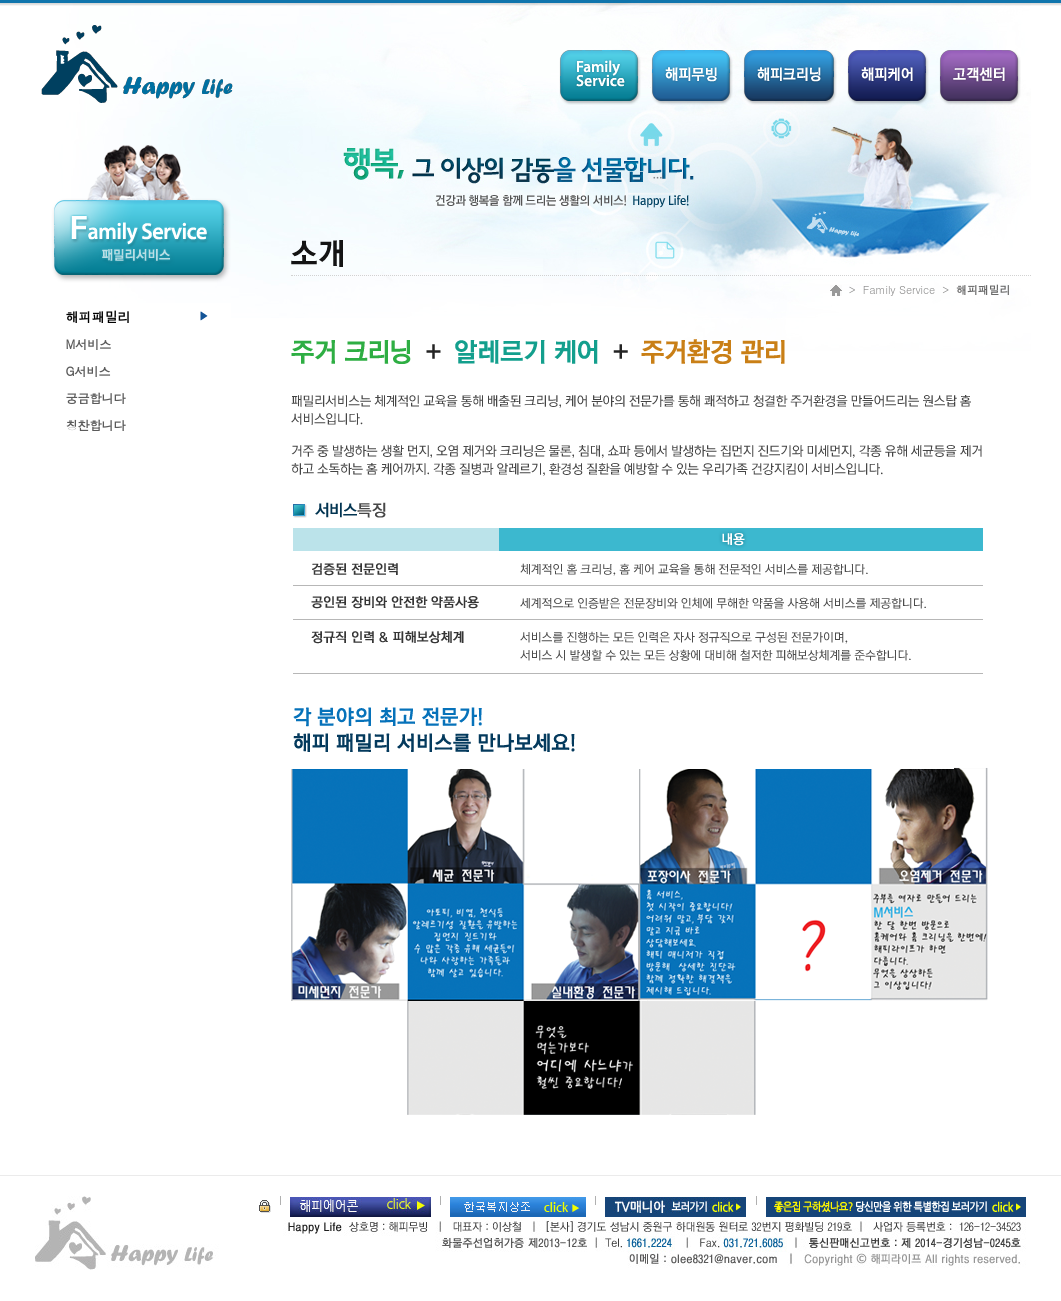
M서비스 (89, 343)
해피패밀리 (98, 316)
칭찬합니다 (96, 424)
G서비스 (88, 370)
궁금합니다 (96, 397)
